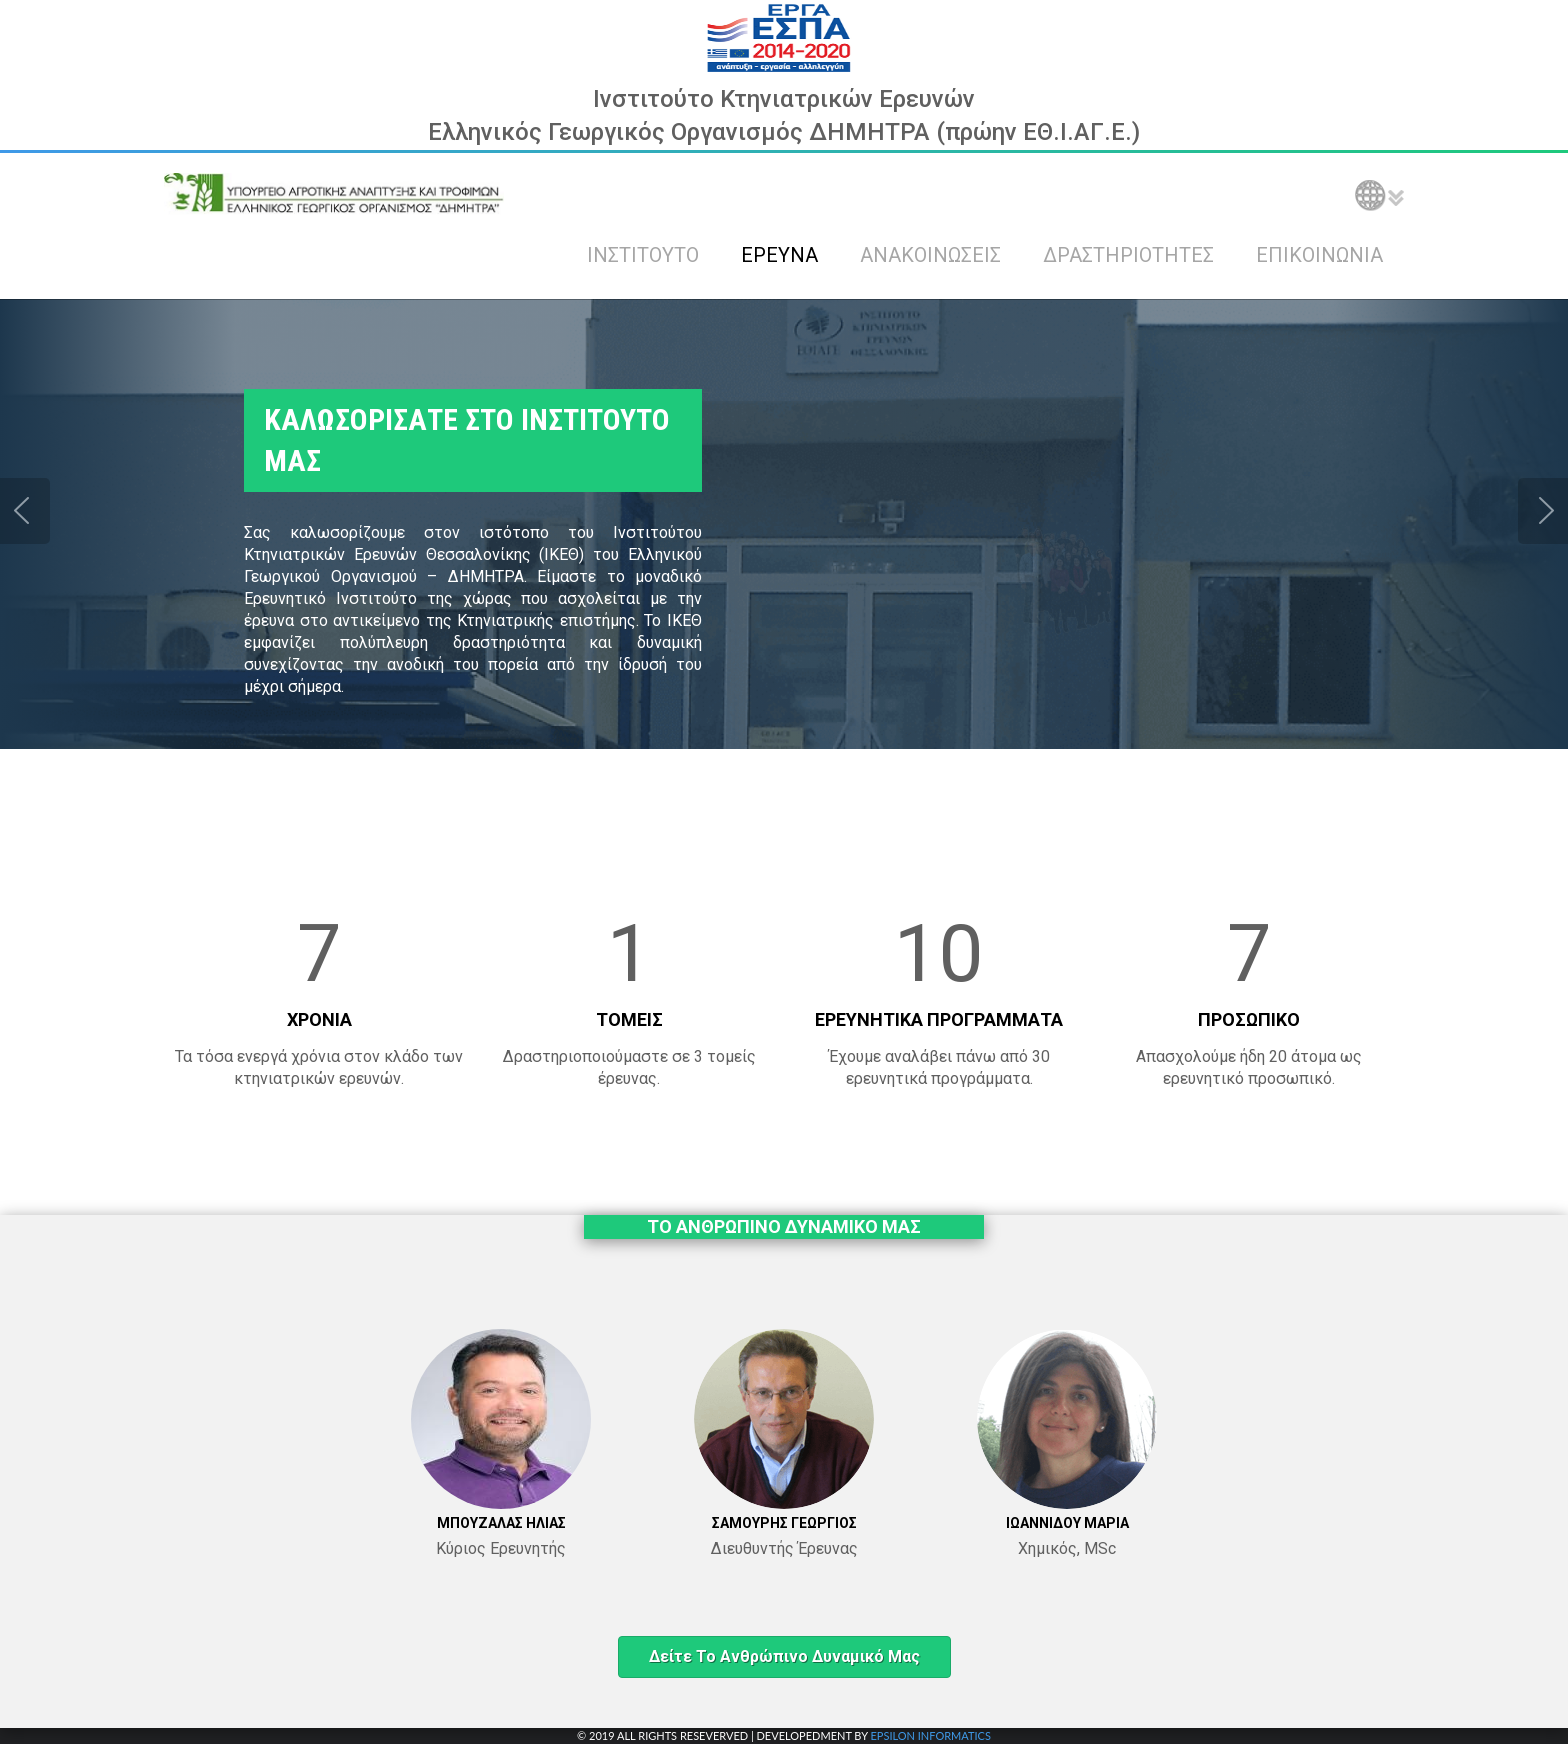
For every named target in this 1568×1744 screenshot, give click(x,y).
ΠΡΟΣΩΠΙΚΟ (1249, 1019)
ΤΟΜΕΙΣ (629, 1019)
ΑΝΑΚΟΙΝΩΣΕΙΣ (930, 255)
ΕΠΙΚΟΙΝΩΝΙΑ (1319, 255)
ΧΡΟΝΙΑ (319, 1019)
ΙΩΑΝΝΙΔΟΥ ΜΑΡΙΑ (1067, 1523)
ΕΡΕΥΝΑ (779, 255)
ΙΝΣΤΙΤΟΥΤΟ (643, 255)
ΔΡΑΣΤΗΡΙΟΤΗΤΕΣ (1128, 255)
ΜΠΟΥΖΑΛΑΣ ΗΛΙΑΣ (501, 1523)
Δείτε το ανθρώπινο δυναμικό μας (784, 1656)
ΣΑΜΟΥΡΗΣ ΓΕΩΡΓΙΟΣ (784, 1523)
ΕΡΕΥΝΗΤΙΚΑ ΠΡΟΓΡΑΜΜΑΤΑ (939, 1019)
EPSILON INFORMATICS (930, 1735)
